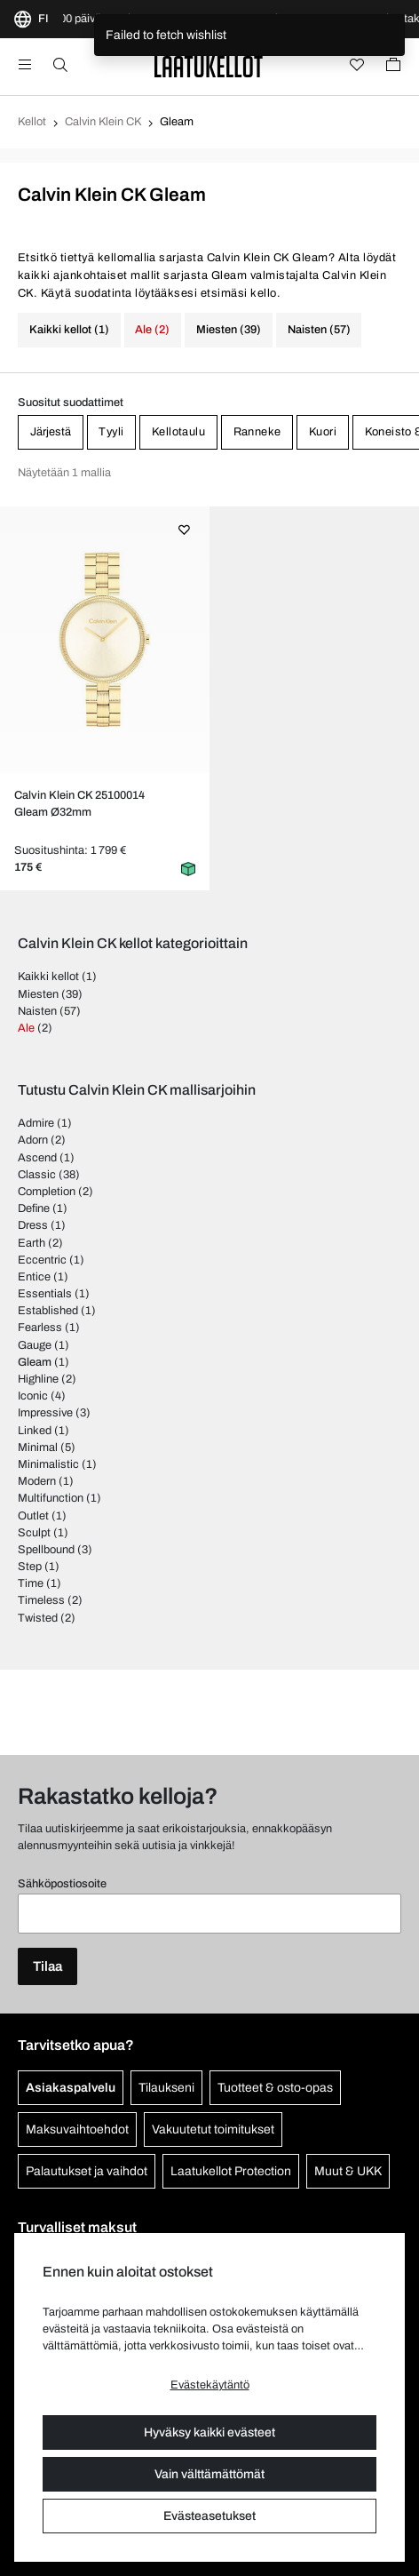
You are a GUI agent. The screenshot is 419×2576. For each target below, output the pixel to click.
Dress (33, 1225)
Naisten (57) (319, 329)
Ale (26, 1028)
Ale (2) (152, 329)
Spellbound (46, 1549)
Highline (38, 1379)
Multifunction (50, 1498)
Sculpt (34, 1533)
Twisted (38, 1618)
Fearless (40, 1327)
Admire (36, 1123)
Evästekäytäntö (209, 2385)
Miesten (38, 994)
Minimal (38, 1447)
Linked (34, 1430)
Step (30, 1566)
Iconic (33, 1396)
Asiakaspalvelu (70, 2087)
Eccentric (42, 1260)
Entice (34, 1277)
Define (34, 1208)
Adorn (33, 1140)
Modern (37, 1481)
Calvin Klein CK (103, 122)
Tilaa (47, 1966)
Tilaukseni (166, 2087)
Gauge (34, 1345)
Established (48, 1310)
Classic (37, 1174)
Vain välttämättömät (209, 2474)
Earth (31, 1243)
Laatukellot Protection (230, 2171)
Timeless (41, 1600)
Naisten (37, 1011)
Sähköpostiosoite (62, 1884)
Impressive (45, 1413)
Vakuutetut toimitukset (213, 2129)
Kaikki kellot (48, 976)
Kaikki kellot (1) (69, 329)
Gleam (34, 1362)
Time (30, 1583)
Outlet (33, 1516)
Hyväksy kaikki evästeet (209, 2432)
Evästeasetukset (209, 2516)
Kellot (32, 122)
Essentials (45, 1294)
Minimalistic (48, 1464)
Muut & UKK (348, 2171)
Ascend (37, 1158)
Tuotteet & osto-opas (275, 2087)
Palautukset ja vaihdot (86, 2171)
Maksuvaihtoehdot (77, 2129)
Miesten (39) (228, 329)
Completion (46, 1191)
